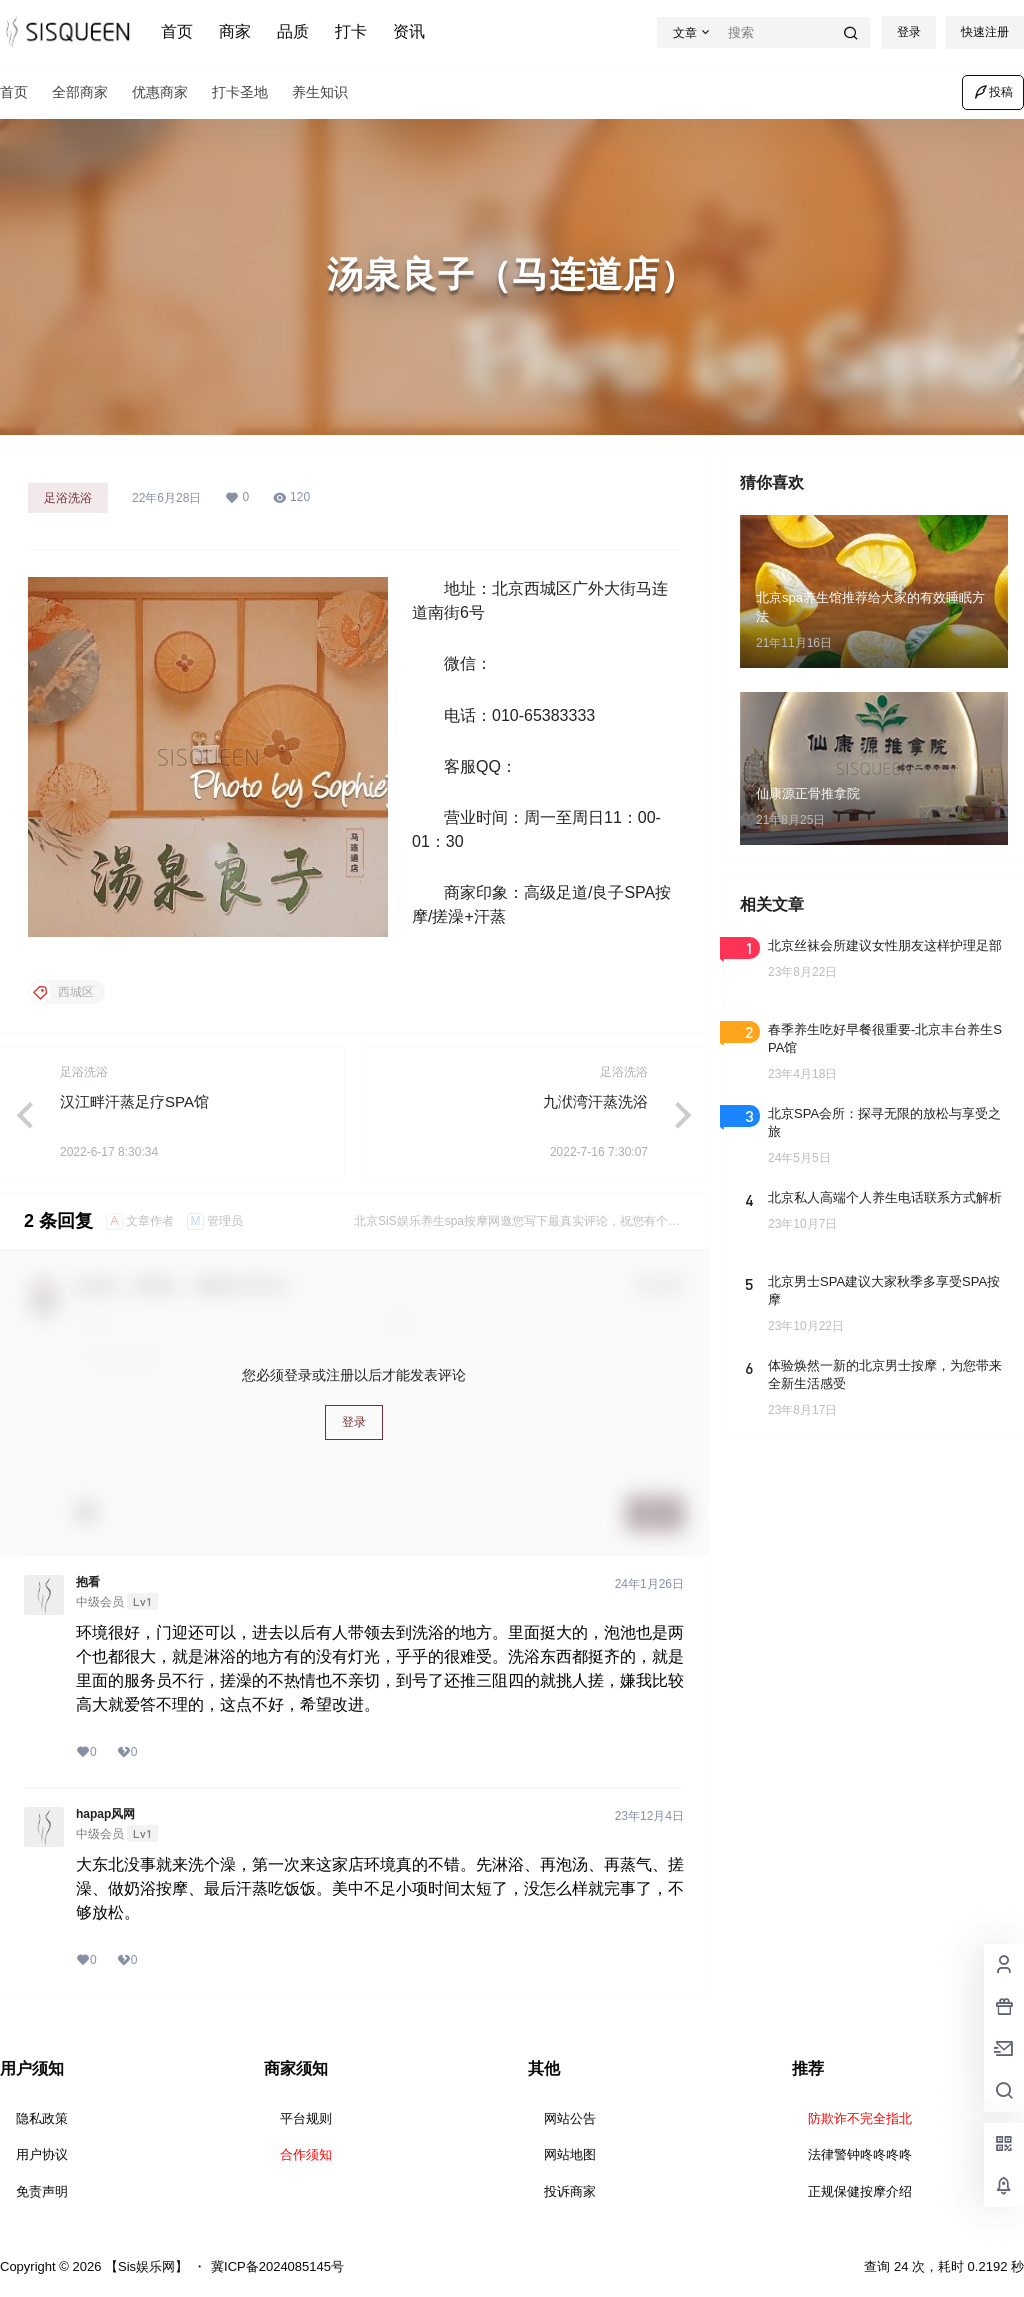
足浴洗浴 (68, 498)
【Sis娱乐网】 (144, 2266)
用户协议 (42, 2154)
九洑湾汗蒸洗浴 (595, 1101)
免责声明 (42, 2191)
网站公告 (570, 2118)
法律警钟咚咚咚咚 (860, 2154)
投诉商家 (570, 2191)
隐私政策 (42, 2118)
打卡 (351, 31)
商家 (235, 31)
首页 (177, 31)
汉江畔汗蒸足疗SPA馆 (134, 1101)
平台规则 (306, 2118)
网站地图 (570, 2154)
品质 (293, 31)
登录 (909, 32)
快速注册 (985, 32)
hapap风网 (105, 1814)
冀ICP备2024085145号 (277, 2266)
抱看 (88, 1582)
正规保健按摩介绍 (860, 2191)
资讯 (409, 31)
